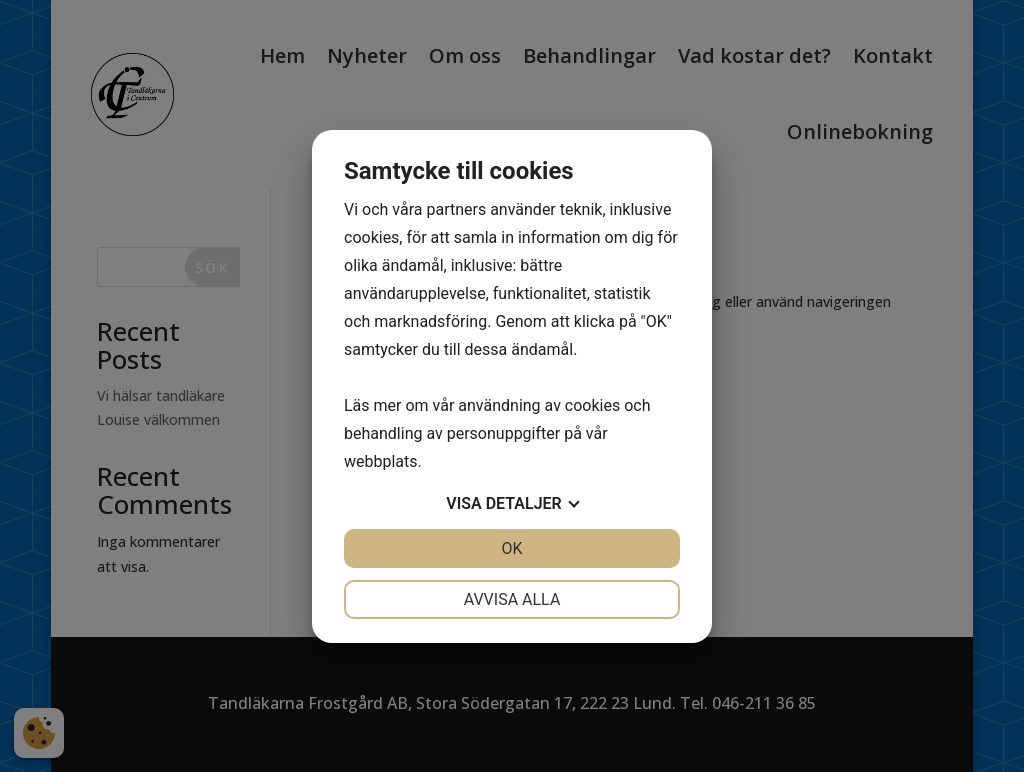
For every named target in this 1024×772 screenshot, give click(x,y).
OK (511, 548)
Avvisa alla (512, 599)
